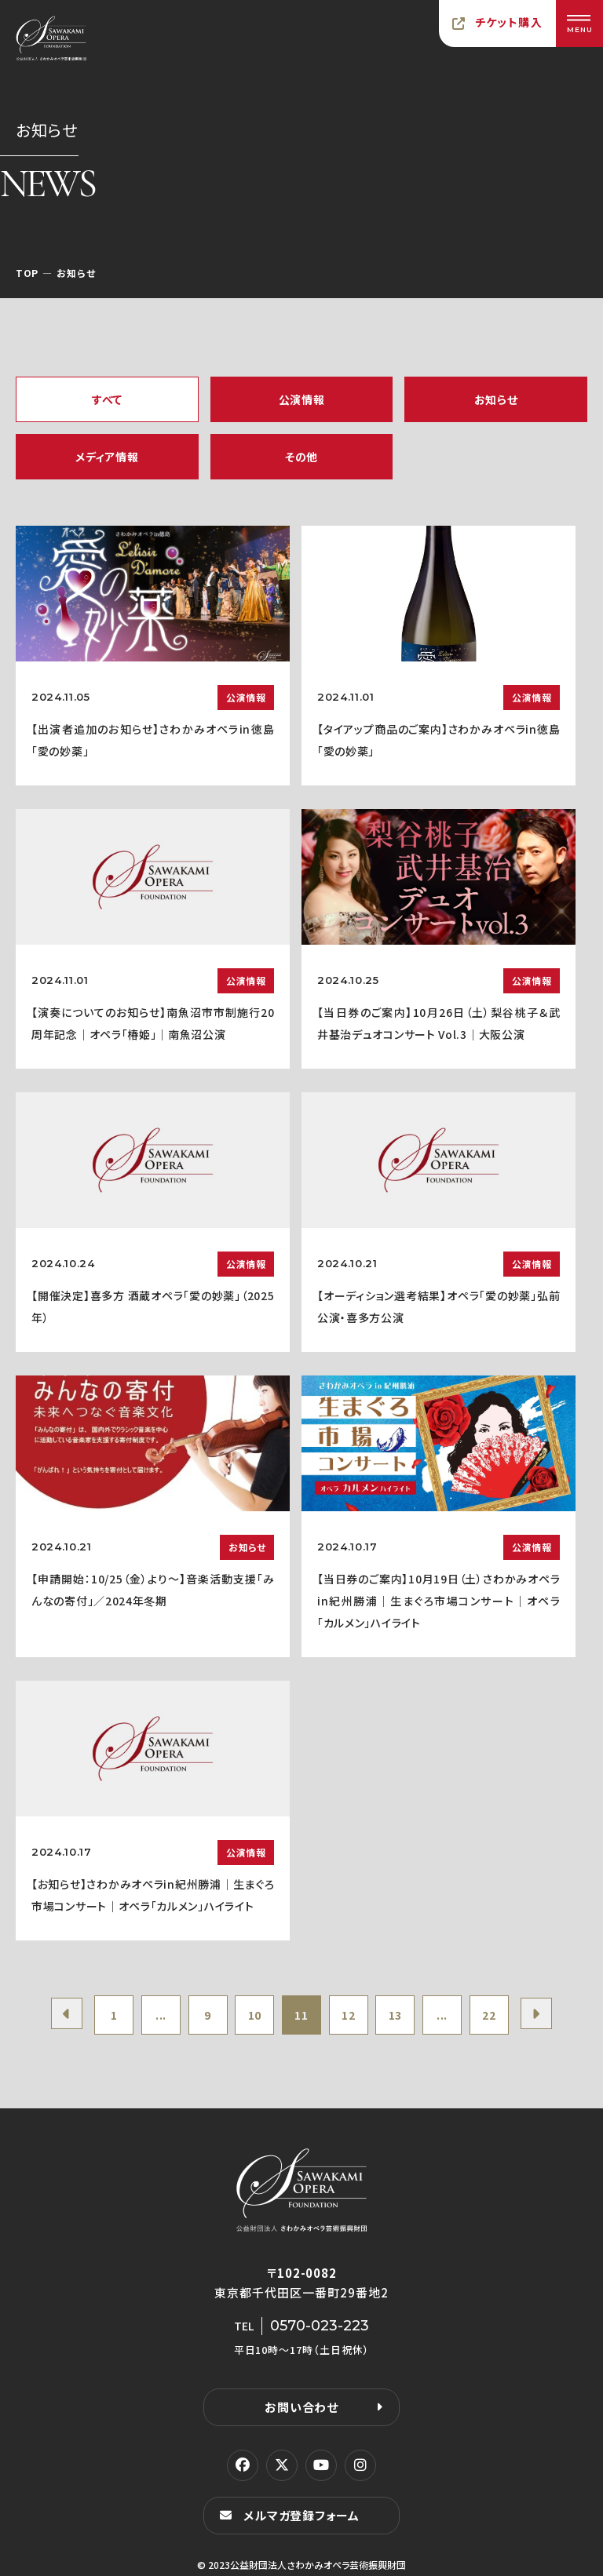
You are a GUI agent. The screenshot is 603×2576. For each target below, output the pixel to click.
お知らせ (496, 399)
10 (254, 2015)
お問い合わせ (301, 2407)
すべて (107, 399)
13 (395, 2015)
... (160, 2015)
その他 (301, 457)
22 (488, 2015)
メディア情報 (106, 457)
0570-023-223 (319, 2325)
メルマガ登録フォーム (301, 2515)
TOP (27, 272)
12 (348, 2015)
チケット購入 (509, 22)
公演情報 (302, 399)
